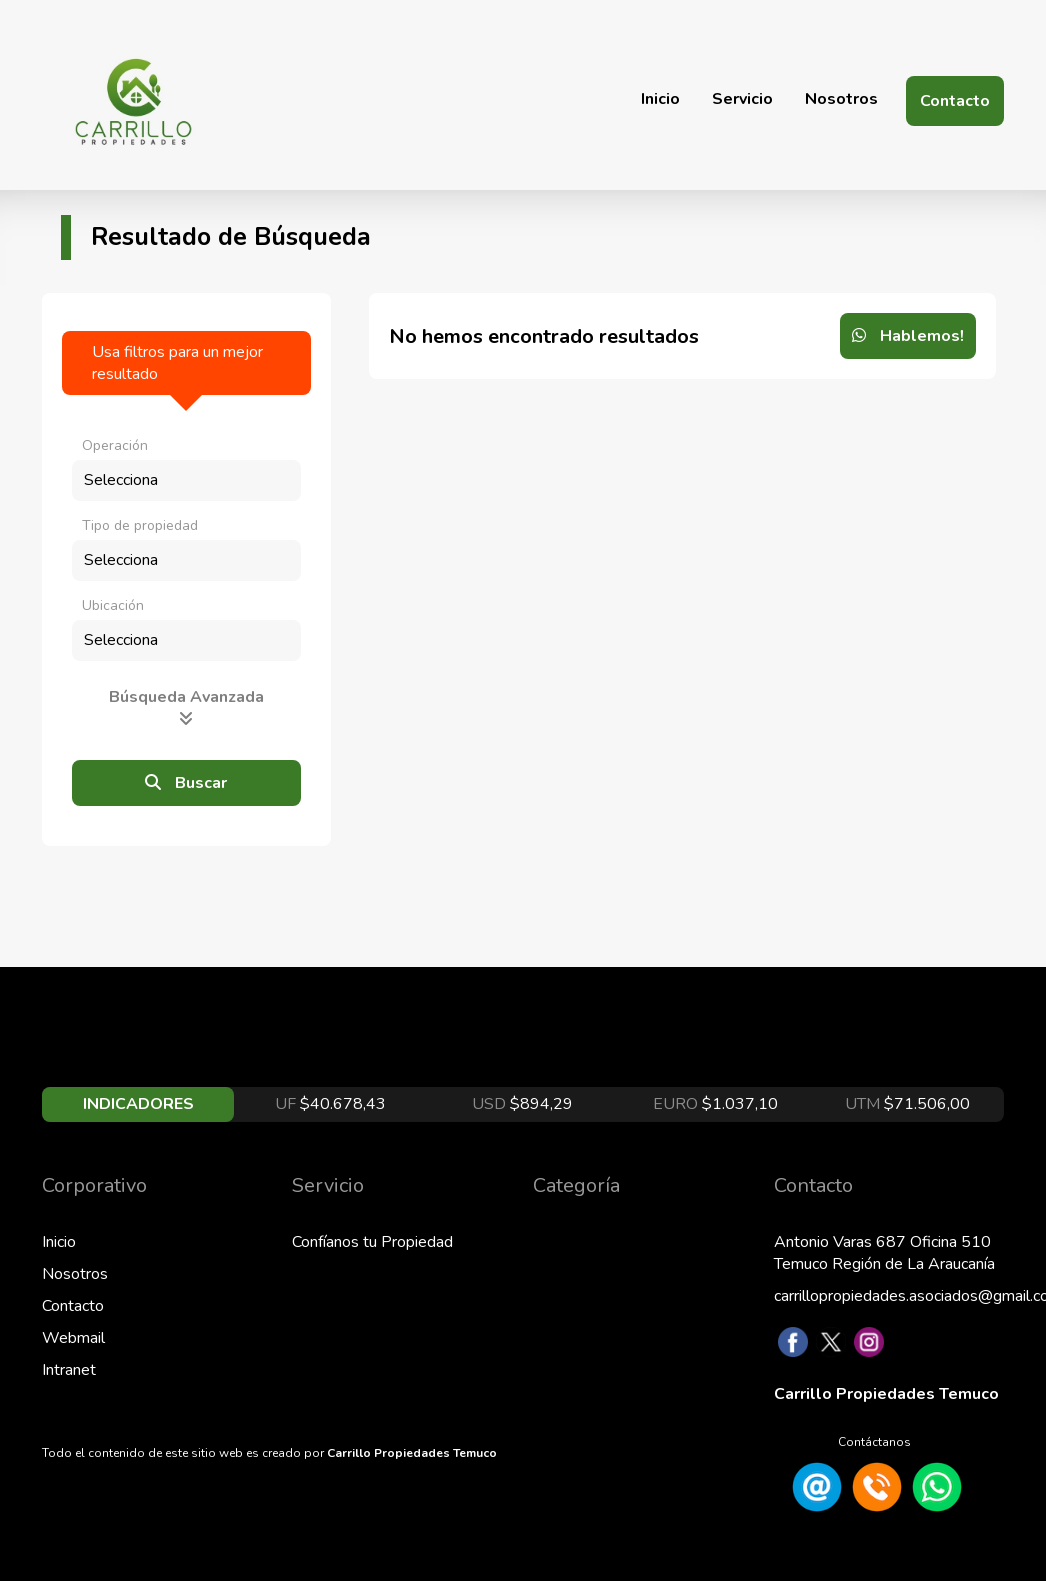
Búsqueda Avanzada (186, 706)
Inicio (660, 99)
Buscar (186, 783)
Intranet (69, 1370)
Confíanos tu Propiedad (372, 1242)
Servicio (742, 99)
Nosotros (841, 99)
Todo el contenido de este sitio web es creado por (269, 1453)
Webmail (73, 1338)
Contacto (955, 101)
